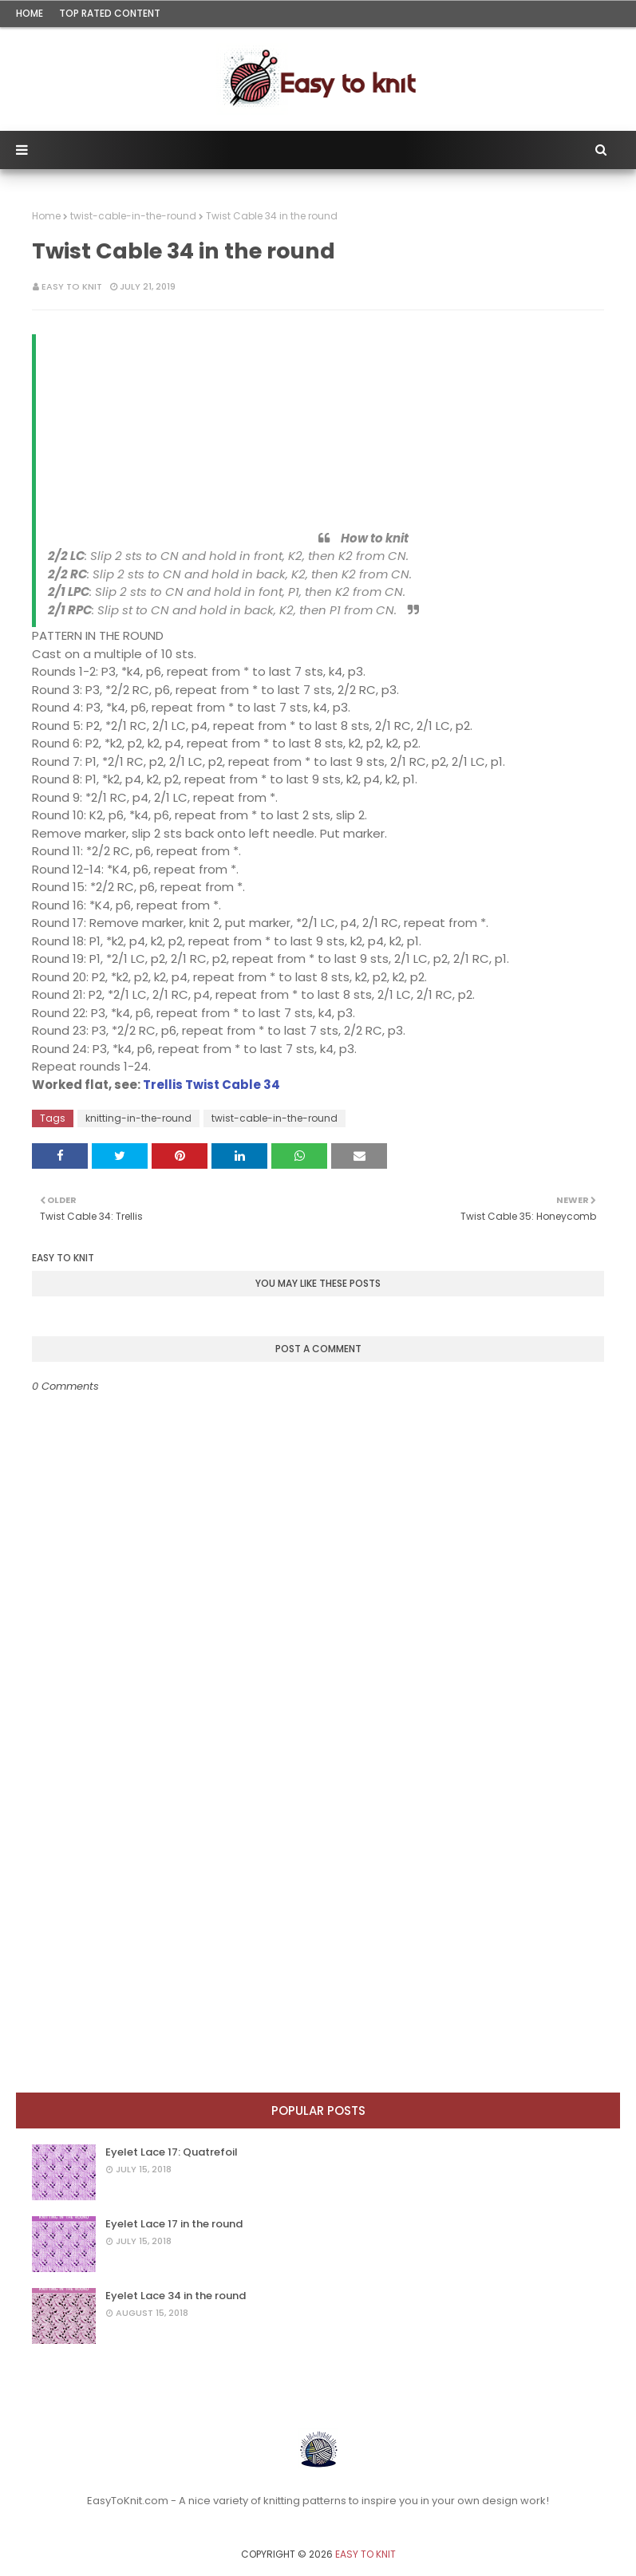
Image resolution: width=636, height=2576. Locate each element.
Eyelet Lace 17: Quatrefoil (171, 2152)
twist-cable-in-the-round (133, 216)
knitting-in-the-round (138, 1118)
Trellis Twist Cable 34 (211, 1084)
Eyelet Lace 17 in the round (174, 2223)
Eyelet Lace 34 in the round (175, 2295)
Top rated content (109, 13)
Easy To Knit (71, 286)
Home (29, 13)
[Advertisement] (131, 430)
